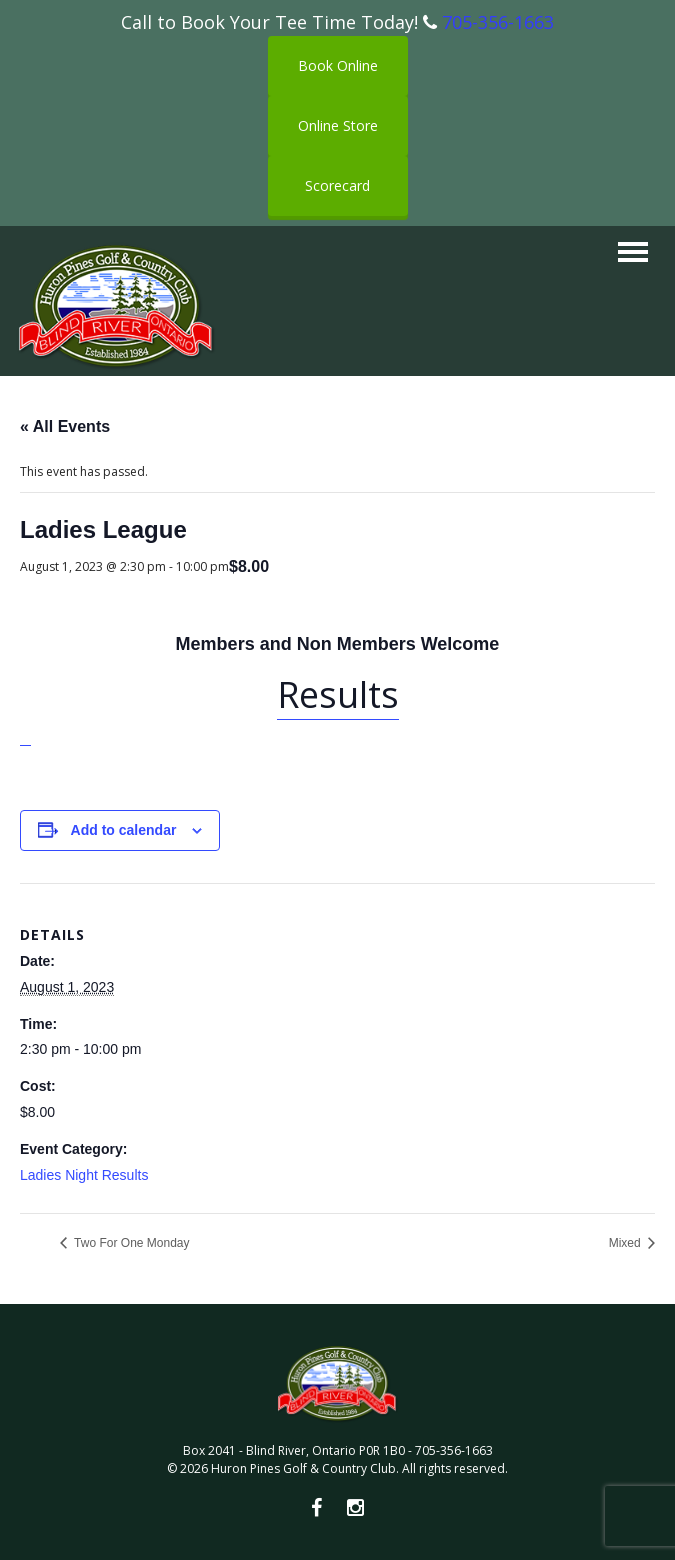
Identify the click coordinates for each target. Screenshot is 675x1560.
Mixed (626, 1243)
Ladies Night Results (84, 1175)
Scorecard (337, 185)
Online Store (338, 125)
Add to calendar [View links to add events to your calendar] (124, 830)
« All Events (65, 426)
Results (338, 694)
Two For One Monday (130, 1243)
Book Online (338, 65)
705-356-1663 (498, 22)
